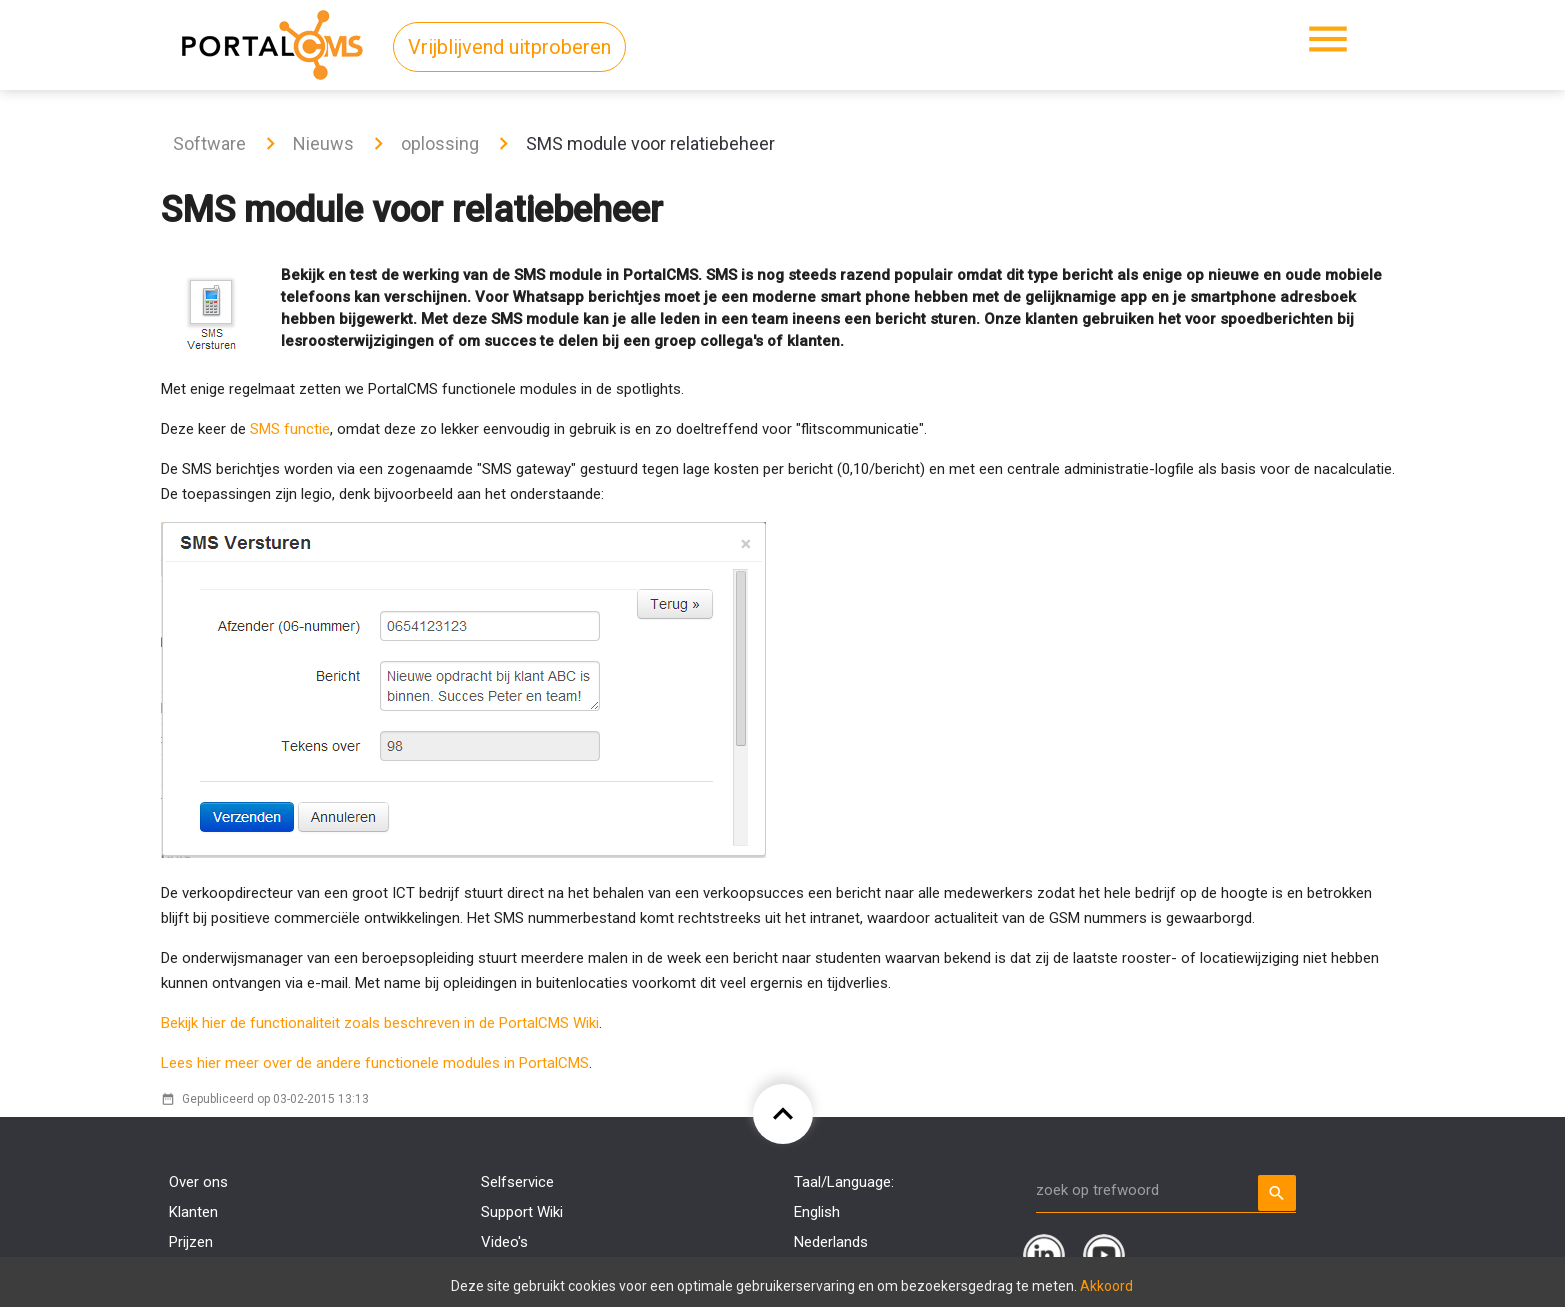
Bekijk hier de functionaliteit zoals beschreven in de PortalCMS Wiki (380, 1023)
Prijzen (191, 1242)
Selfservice (517, 1182)
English (817, 1212)
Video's (504, 1242)
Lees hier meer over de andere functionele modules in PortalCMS (375, 1063)
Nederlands (831, 1242)
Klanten (193, 1212)
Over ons (198, 1182)
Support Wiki (522, 1212)
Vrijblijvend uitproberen (509, 47)
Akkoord (1106, 1286)
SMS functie (290, 429)
